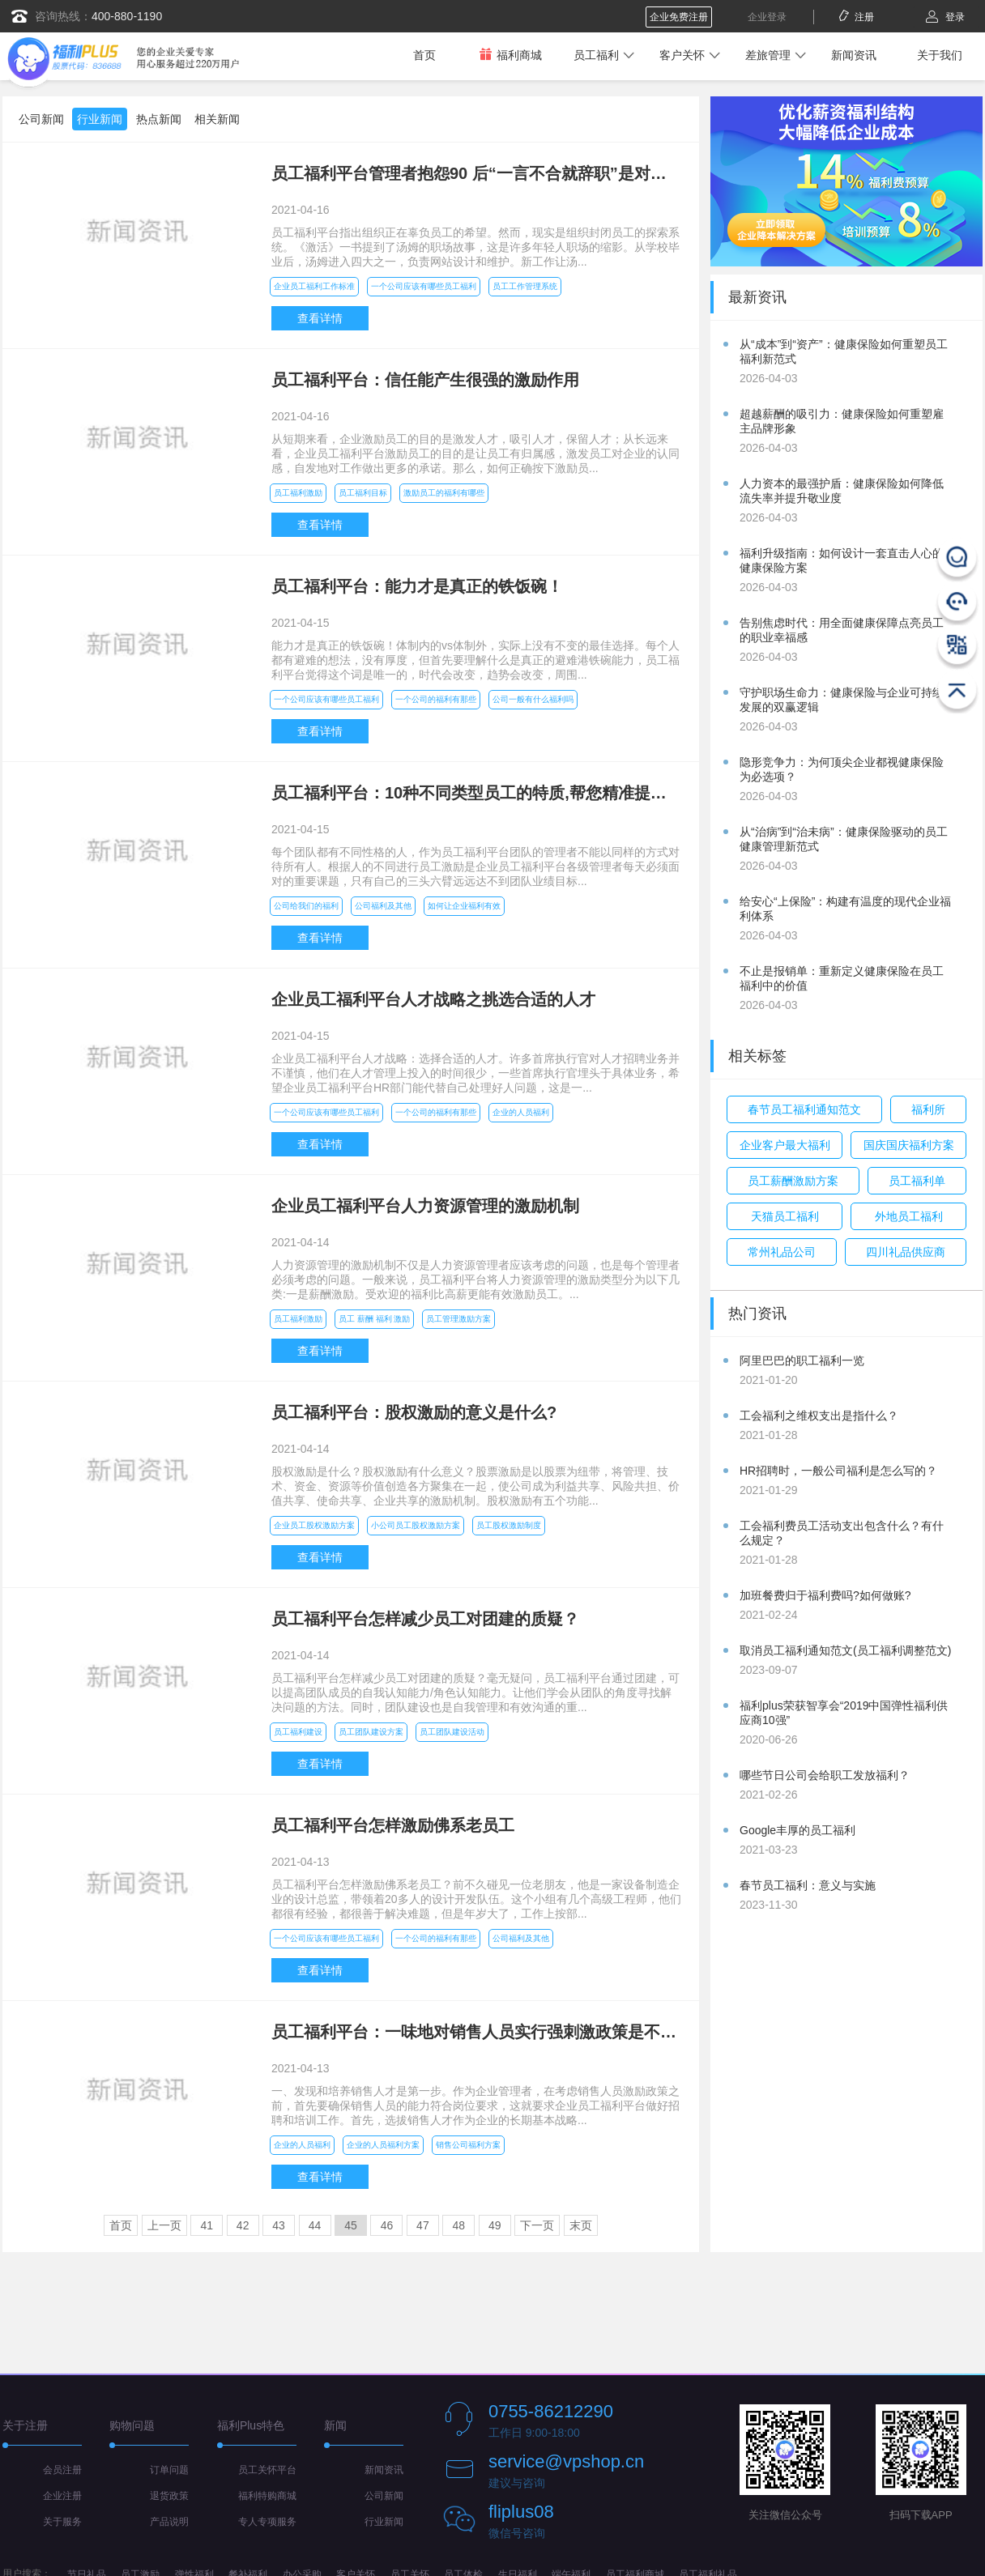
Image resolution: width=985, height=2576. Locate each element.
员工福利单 (917, 1180)
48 (459, 2225)
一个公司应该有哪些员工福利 (423, 286)
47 (422, 2225)
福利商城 (510, 55)
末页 (580, 2225)
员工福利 (596, 55)
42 (243, 2225)
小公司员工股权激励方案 (415, 1525)
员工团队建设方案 (371, 1731)
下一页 (537, 2225)
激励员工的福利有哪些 (443, 492)
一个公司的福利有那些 (435, 699)
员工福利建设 (298, 1731)
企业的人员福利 (520, 1112)
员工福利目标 (363, 492)
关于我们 (939, 55)
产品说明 (169, 2521)
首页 (424, 55)
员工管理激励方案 (458, 1318)
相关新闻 (217, 119)
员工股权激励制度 (508, 1525)
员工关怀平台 (267, 2470)
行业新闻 (99, 119)
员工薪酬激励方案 (793, 1180)
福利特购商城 (267, 2495)
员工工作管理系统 (524, 286)
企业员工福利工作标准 (314, 286)
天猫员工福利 (785, 1216)
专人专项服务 (267, 2521)
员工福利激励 (298, 492)
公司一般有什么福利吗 (533, 699)
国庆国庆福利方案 (908, 1145)
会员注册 (62, 2470)
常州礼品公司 (782, 1251)
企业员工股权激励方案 (314, 1525)
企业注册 (62, 2495)
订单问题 (169, 2470)
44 (315, 2225)
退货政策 (169, 2495)
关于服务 (62, 2521)
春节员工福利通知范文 (804, 1109)
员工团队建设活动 (452, 1731)
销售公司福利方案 (468, 2144)
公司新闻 (41, 119)
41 (206, 2225)
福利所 (928, 1109)
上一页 (164, 2225)
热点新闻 (158, 119)
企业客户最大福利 (785, 1145)
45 (350, 2225)
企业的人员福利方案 (383, 2144)
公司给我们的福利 (306, 905)
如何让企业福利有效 (464, 905)
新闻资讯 (853, 55)
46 (387, 2225)
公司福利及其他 (383, 905)
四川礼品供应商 (905, 1251)
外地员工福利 (909, 1216)
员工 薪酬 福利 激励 (374, 1318)
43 (278, 2225)
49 (494, 2225)
